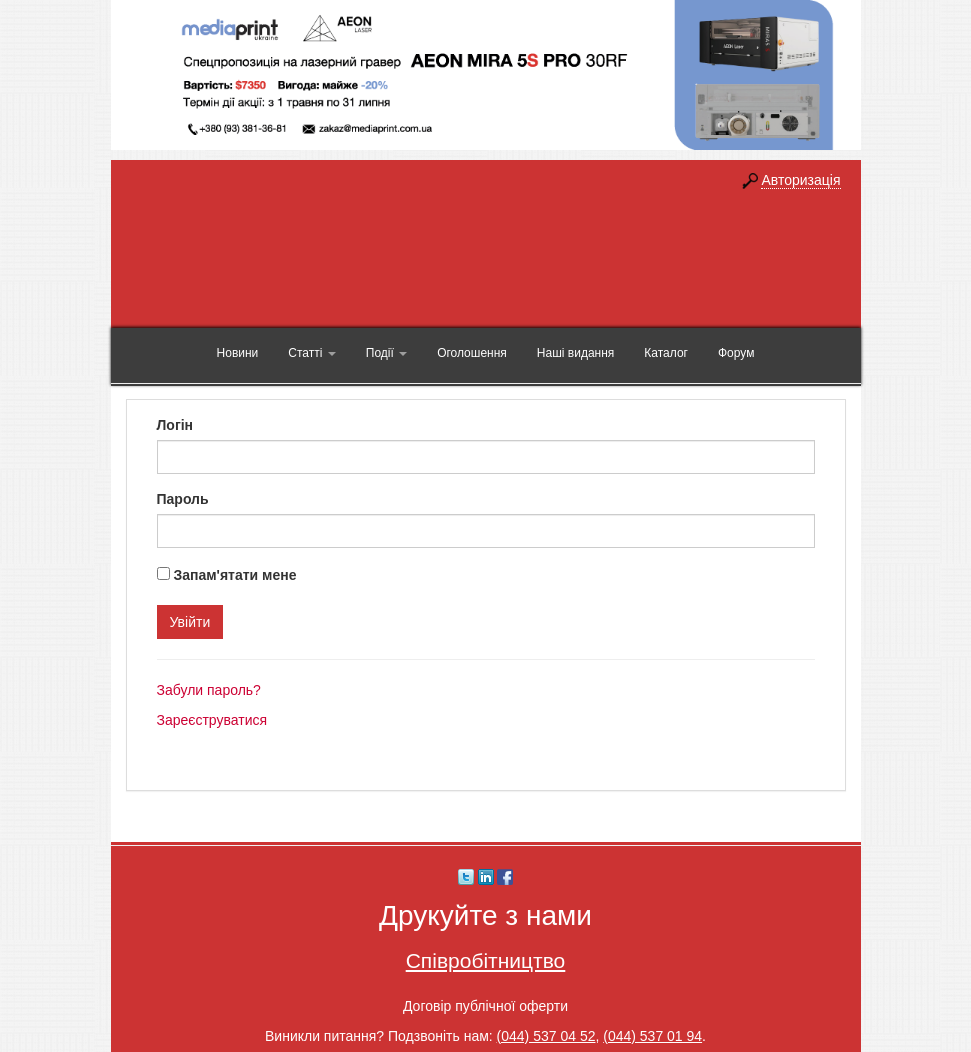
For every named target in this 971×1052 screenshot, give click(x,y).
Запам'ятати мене (234, 575)
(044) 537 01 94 (652, 1036)
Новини (238, 353)
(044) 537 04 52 (546, 1036)
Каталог (666, 353)
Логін (175, 425)
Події (386, 353)
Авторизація (800, 180)
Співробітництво (486, 960)
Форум (736, 353)
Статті (311, 353)
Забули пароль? (209, 690)
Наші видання (575, 353)
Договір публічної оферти (485, 1006)
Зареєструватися (212, 720)
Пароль (183, 499)
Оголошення (472, 353)
